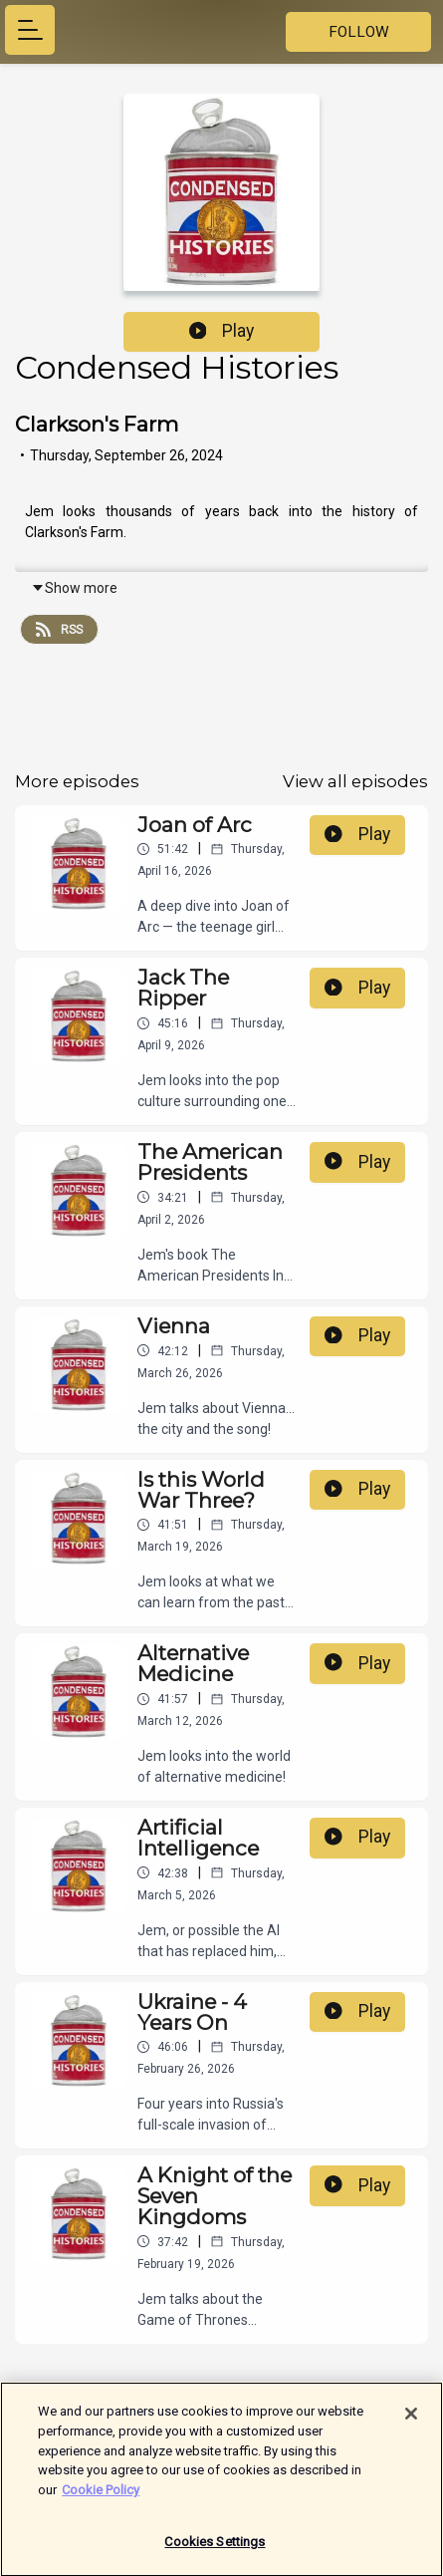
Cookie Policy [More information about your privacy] (100, 2498)
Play (222, 331)
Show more (74, 588)
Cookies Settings (214, 2551)
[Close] (411, 2423)
